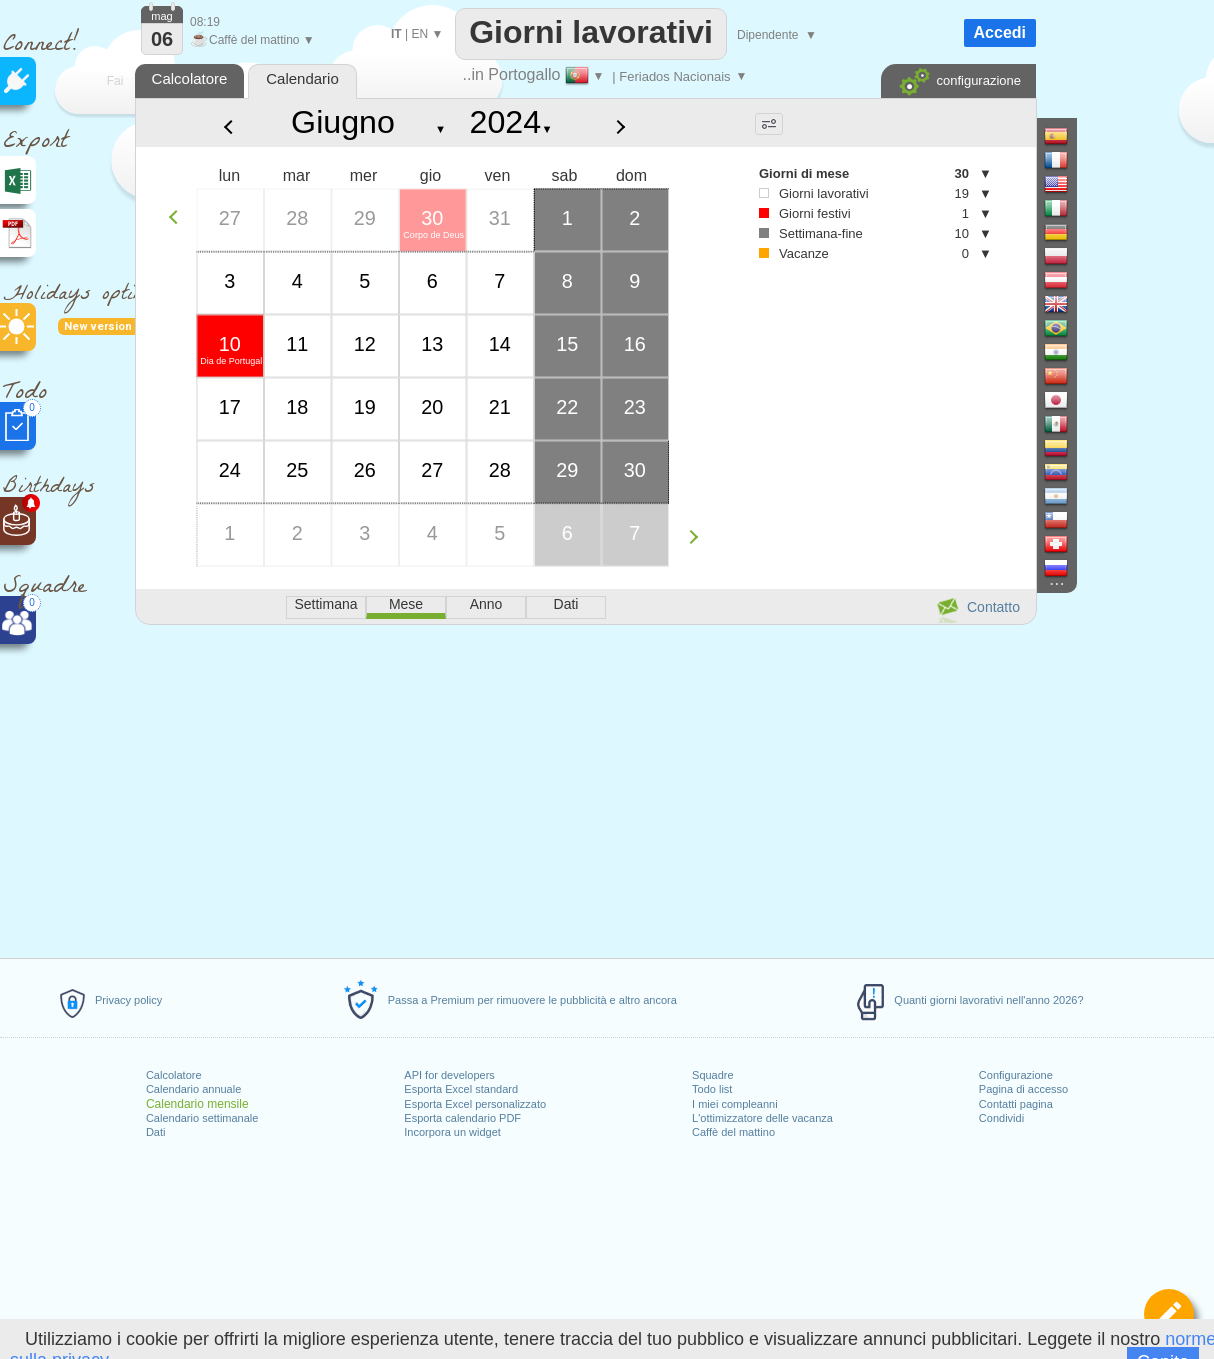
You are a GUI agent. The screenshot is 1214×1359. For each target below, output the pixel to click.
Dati (156, 1132)
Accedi (1000, 32)
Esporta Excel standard (461, 1089)
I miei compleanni (735, 1104)
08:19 (205, 22)
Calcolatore (174, 1075)
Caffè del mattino (733, 1132)
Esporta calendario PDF (462, 1118)
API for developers (449, 1075)
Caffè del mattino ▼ (252, 40)
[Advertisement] (585, 788)
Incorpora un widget (452, 1132)
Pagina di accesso (1023, 1089)
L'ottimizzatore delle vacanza (762, 1118)
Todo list (712, 1089)
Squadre (713, 1075)
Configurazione (1016, 1075)
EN (419, 34)
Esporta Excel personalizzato (475, 1104)
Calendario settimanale (202, 1118)
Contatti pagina (1016, 1104)
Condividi (1001, 1118)
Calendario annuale (193, 1089)
